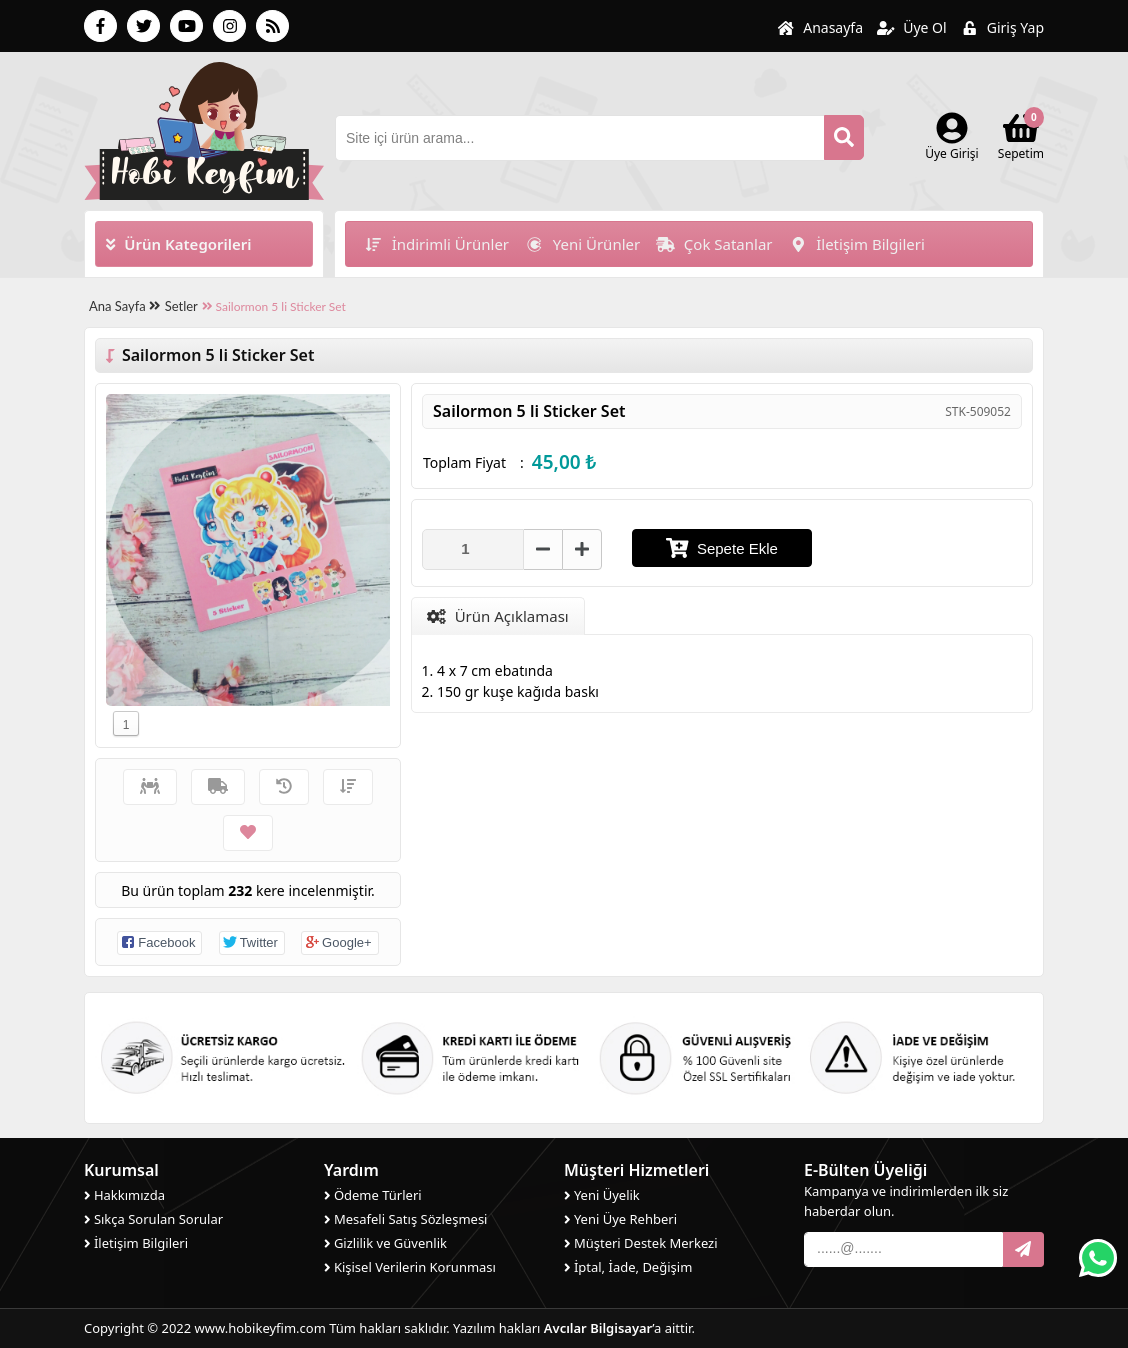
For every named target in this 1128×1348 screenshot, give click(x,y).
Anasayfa (820, 27)
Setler (181, 306)
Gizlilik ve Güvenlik (385, 1243)
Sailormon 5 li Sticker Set (274, 306)
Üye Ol (912, 27)
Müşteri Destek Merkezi (641, 1243)
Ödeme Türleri (373, 1195)
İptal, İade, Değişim (628, 1267)
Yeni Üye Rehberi (620, 1219)
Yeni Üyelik (602, 1195)
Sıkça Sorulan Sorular (153, 1219)
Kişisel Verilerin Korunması (410, 1267)
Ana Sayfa (124, 306)
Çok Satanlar (714, 244)
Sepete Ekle (722, 548)
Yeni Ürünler (582, 244)
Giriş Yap (1002, 27)
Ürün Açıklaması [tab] (498, 616)
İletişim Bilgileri (857, 244)
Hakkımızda (124, 1195)
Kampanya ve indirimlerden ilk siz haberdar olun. (906, 1201)
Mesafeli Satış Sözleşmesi (405, 1219)
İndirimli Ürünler (436, 244)
